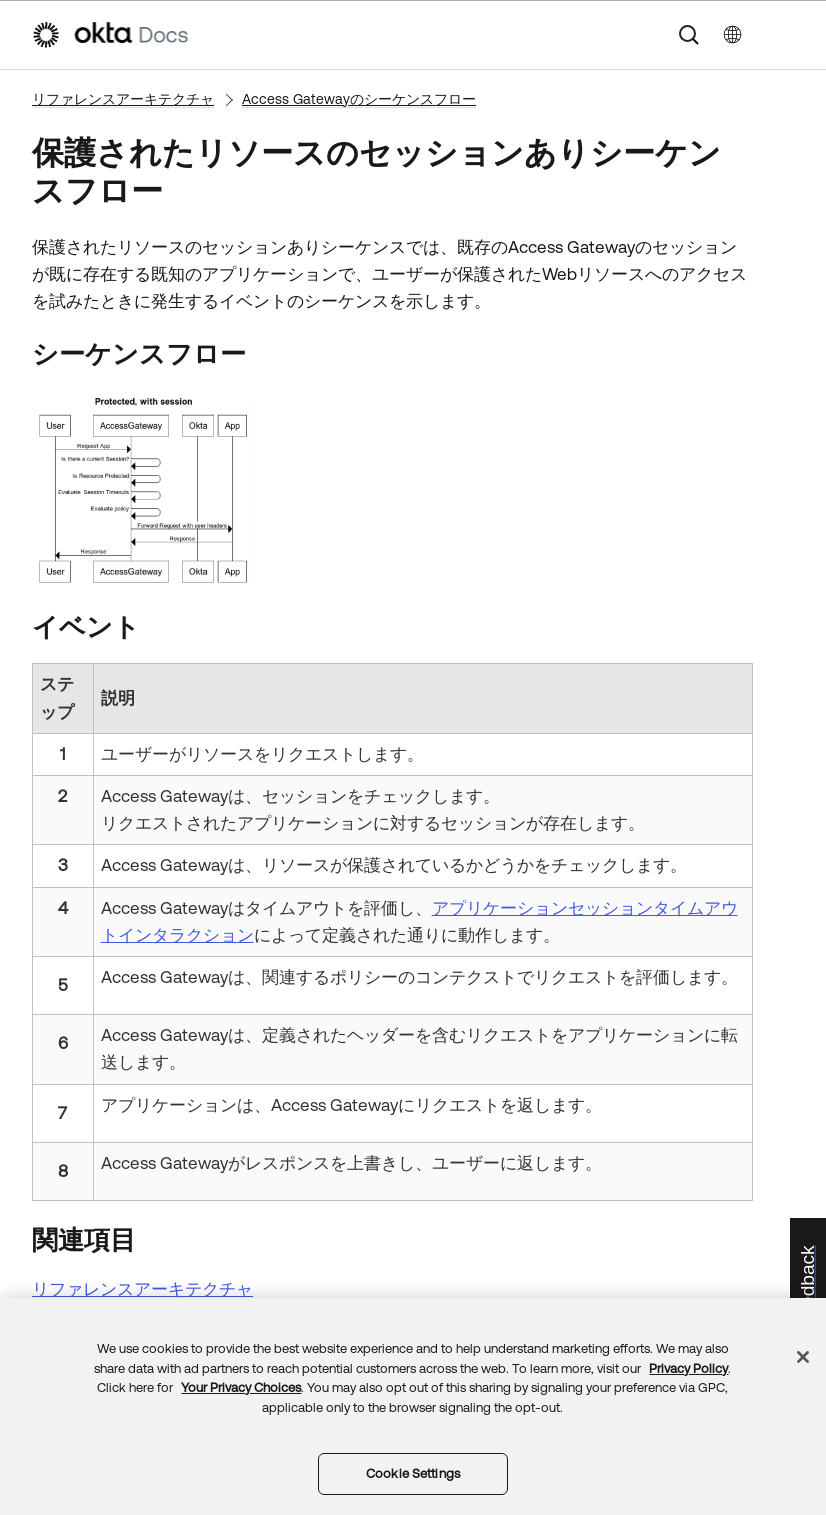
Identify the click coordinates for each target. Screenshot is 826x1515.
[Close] (803, 1357)
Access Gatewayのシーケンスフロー (359, 99)
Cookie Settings (413, 1473)
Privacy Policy (688, 1368)
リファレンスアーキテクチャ (123, 99)
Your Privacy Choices (241, 1387)
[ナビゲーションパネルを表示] (785, 35)
